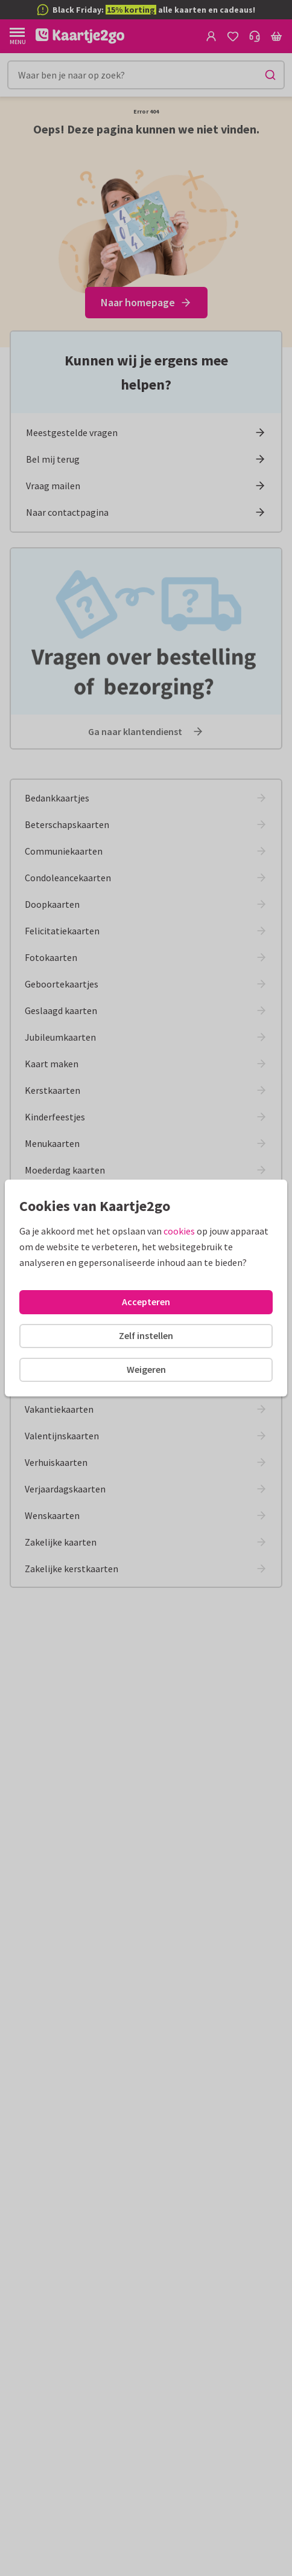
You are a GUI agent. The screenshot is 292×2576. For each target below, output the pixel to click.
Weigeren (146, 1369)
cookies (179, 1231)
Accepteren (146, 1302)
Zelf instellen (146, 1335)
